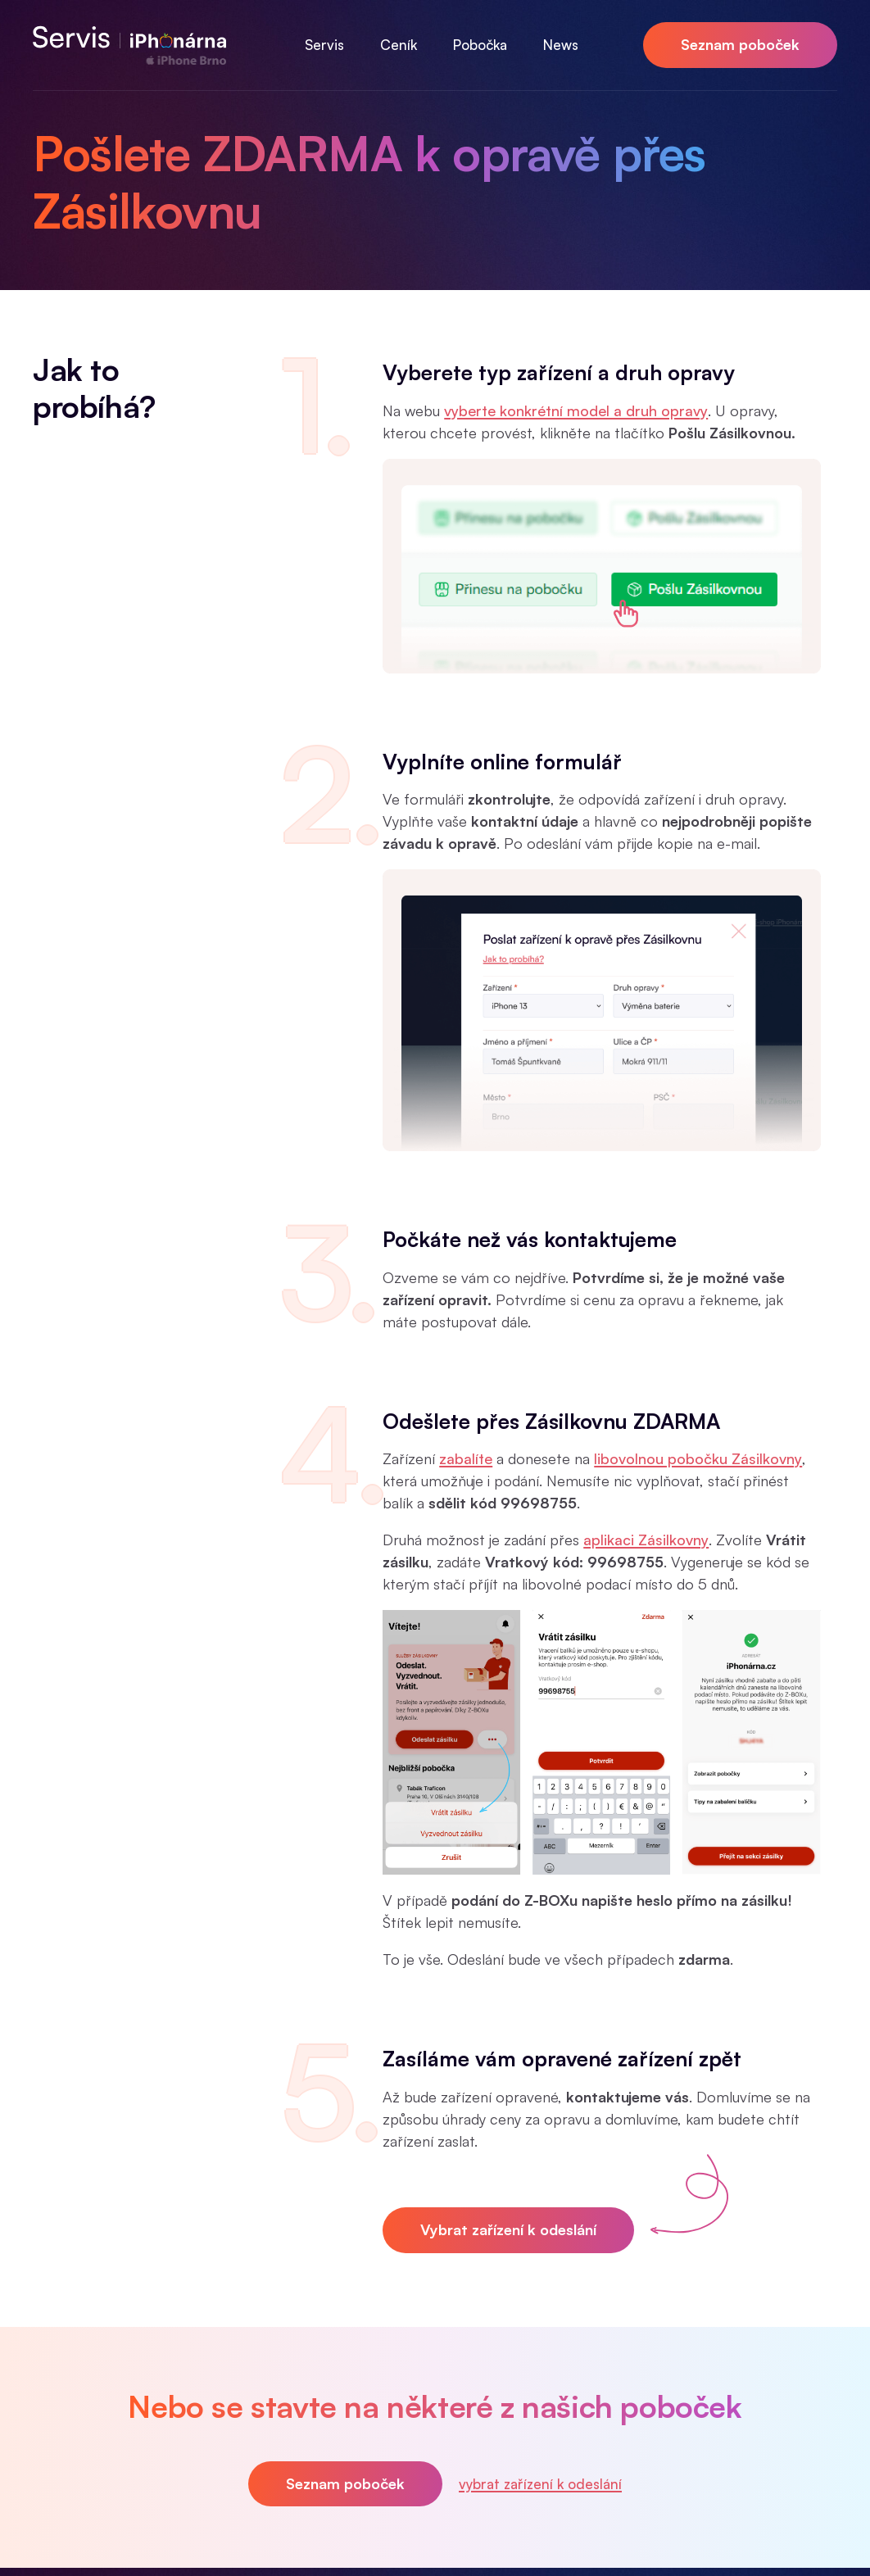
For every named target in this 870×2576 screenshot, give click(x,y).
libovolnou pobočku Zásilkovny (698, 1458)
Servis (324, 44)
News (560, 44)
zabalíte (465, 1458)
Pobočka (480, 44)
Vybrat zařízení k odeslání (508, 2229)
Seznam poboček (740, 44)
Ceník (398, 44)
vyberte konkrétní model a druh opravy (576, 410)
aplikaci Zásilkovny (646, 1540)
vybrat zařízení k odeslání (540, 2483)
